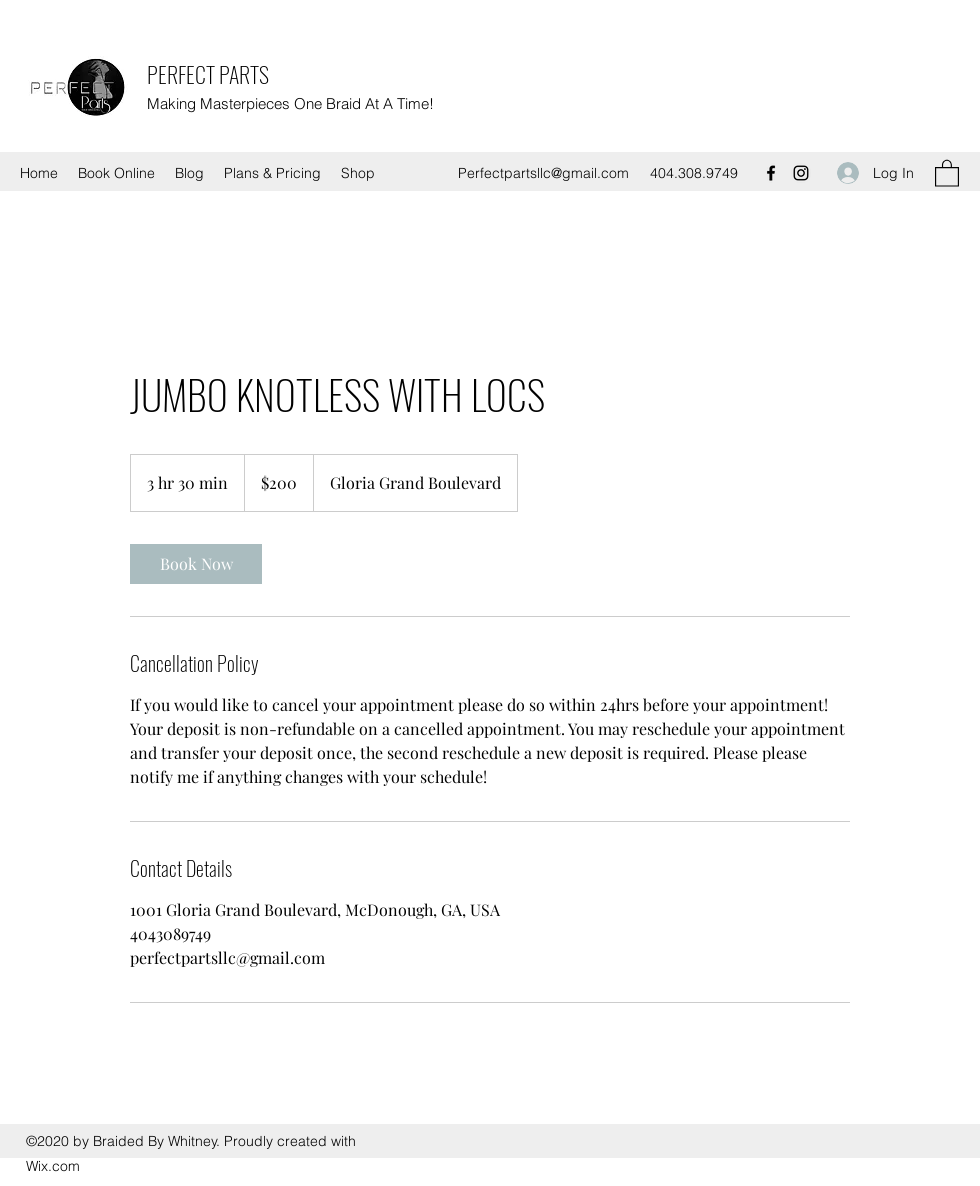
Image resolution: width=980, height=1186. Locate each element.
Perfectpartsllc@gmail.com (543, 173)
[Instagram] (801, 173)
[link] (196, 564)
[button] (947, 172)
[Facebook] (771, 173)
